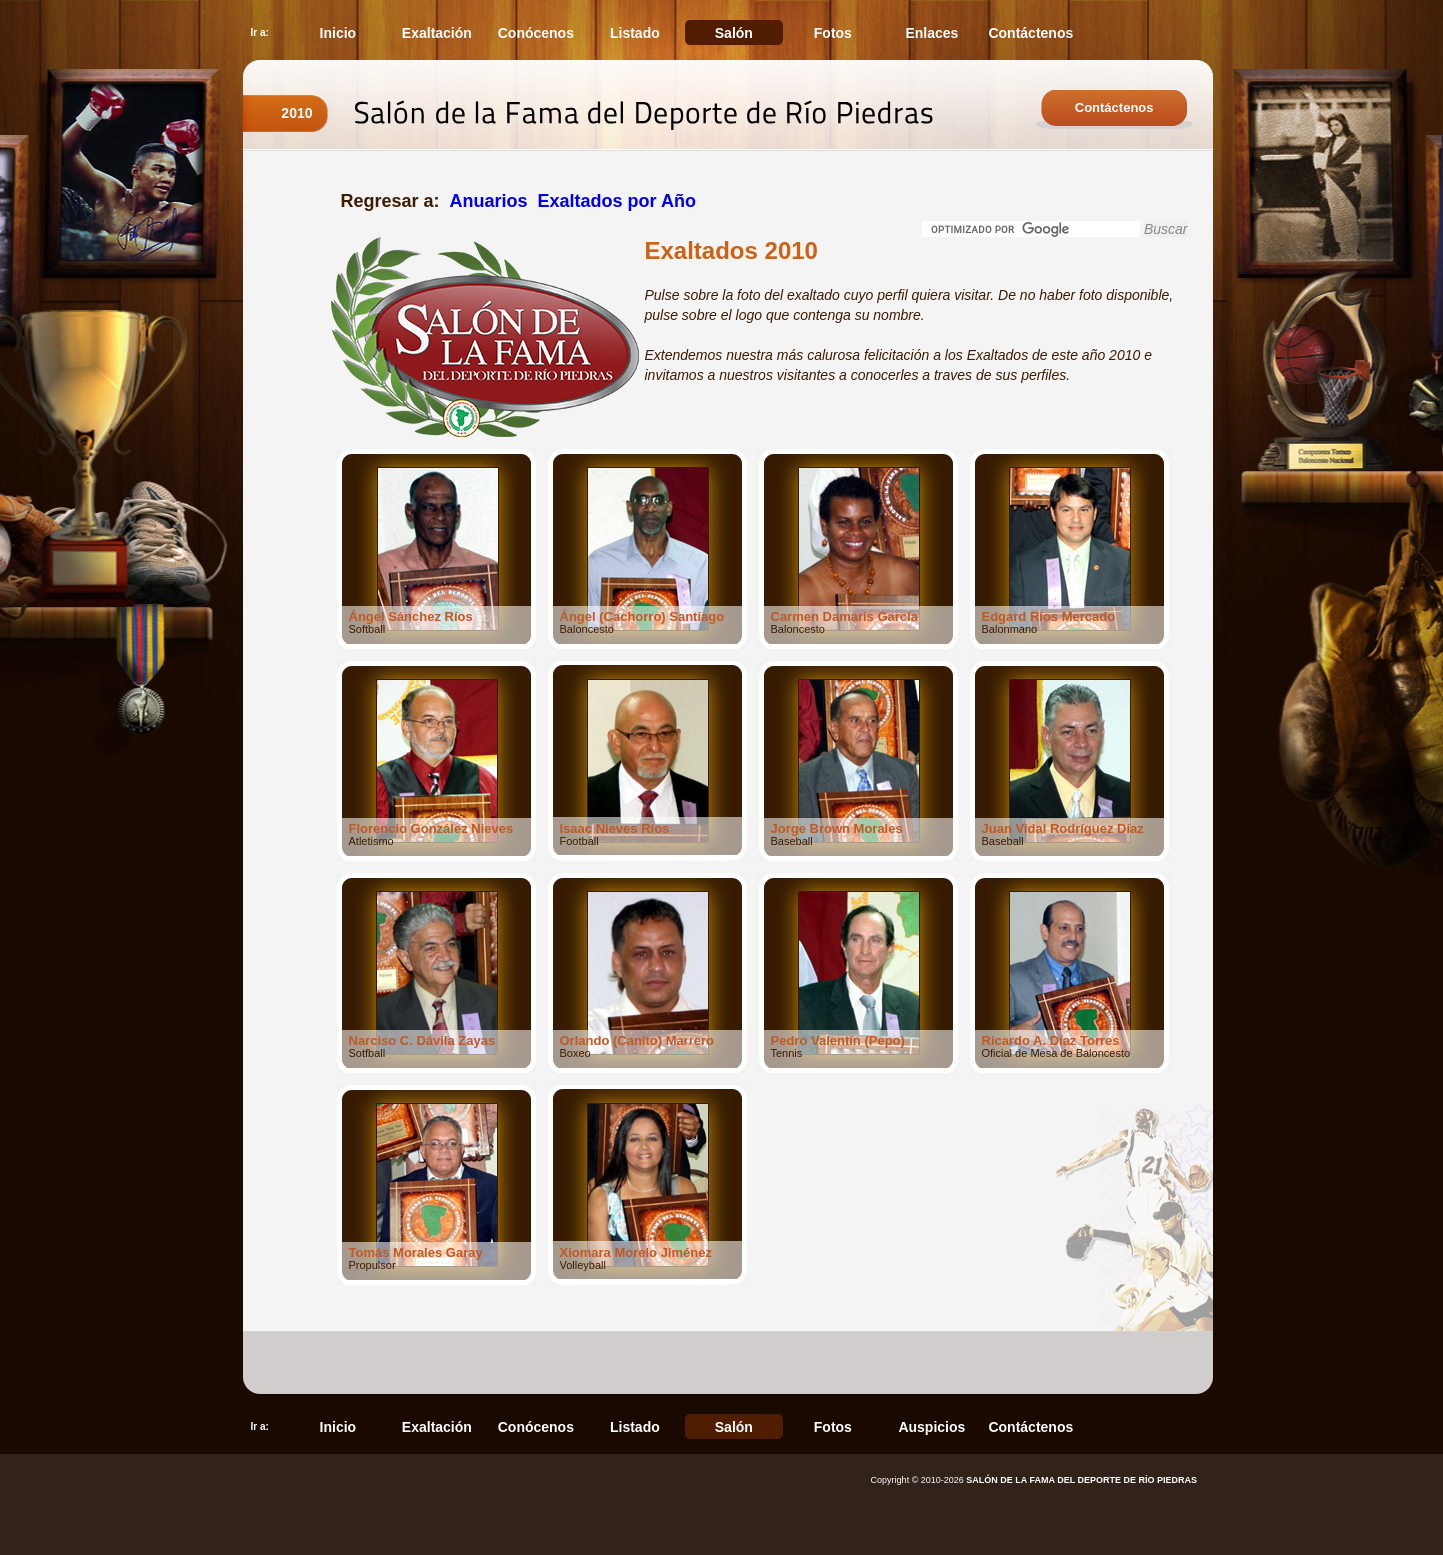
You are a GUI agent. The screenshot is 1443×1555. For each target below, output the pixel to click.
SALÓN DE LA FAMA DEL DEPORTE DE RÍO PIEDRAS (1081, 1480)
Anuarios (489, 201)
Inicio (338, 33)
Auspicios (931, 1427)
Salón (734, 33)
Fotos (833, 33)
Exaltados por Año (617, 201)
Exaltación (437, 33)
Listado (635, 33)
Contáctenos (1030, 33)
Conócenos (536, 33)
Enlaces (931, 33)
